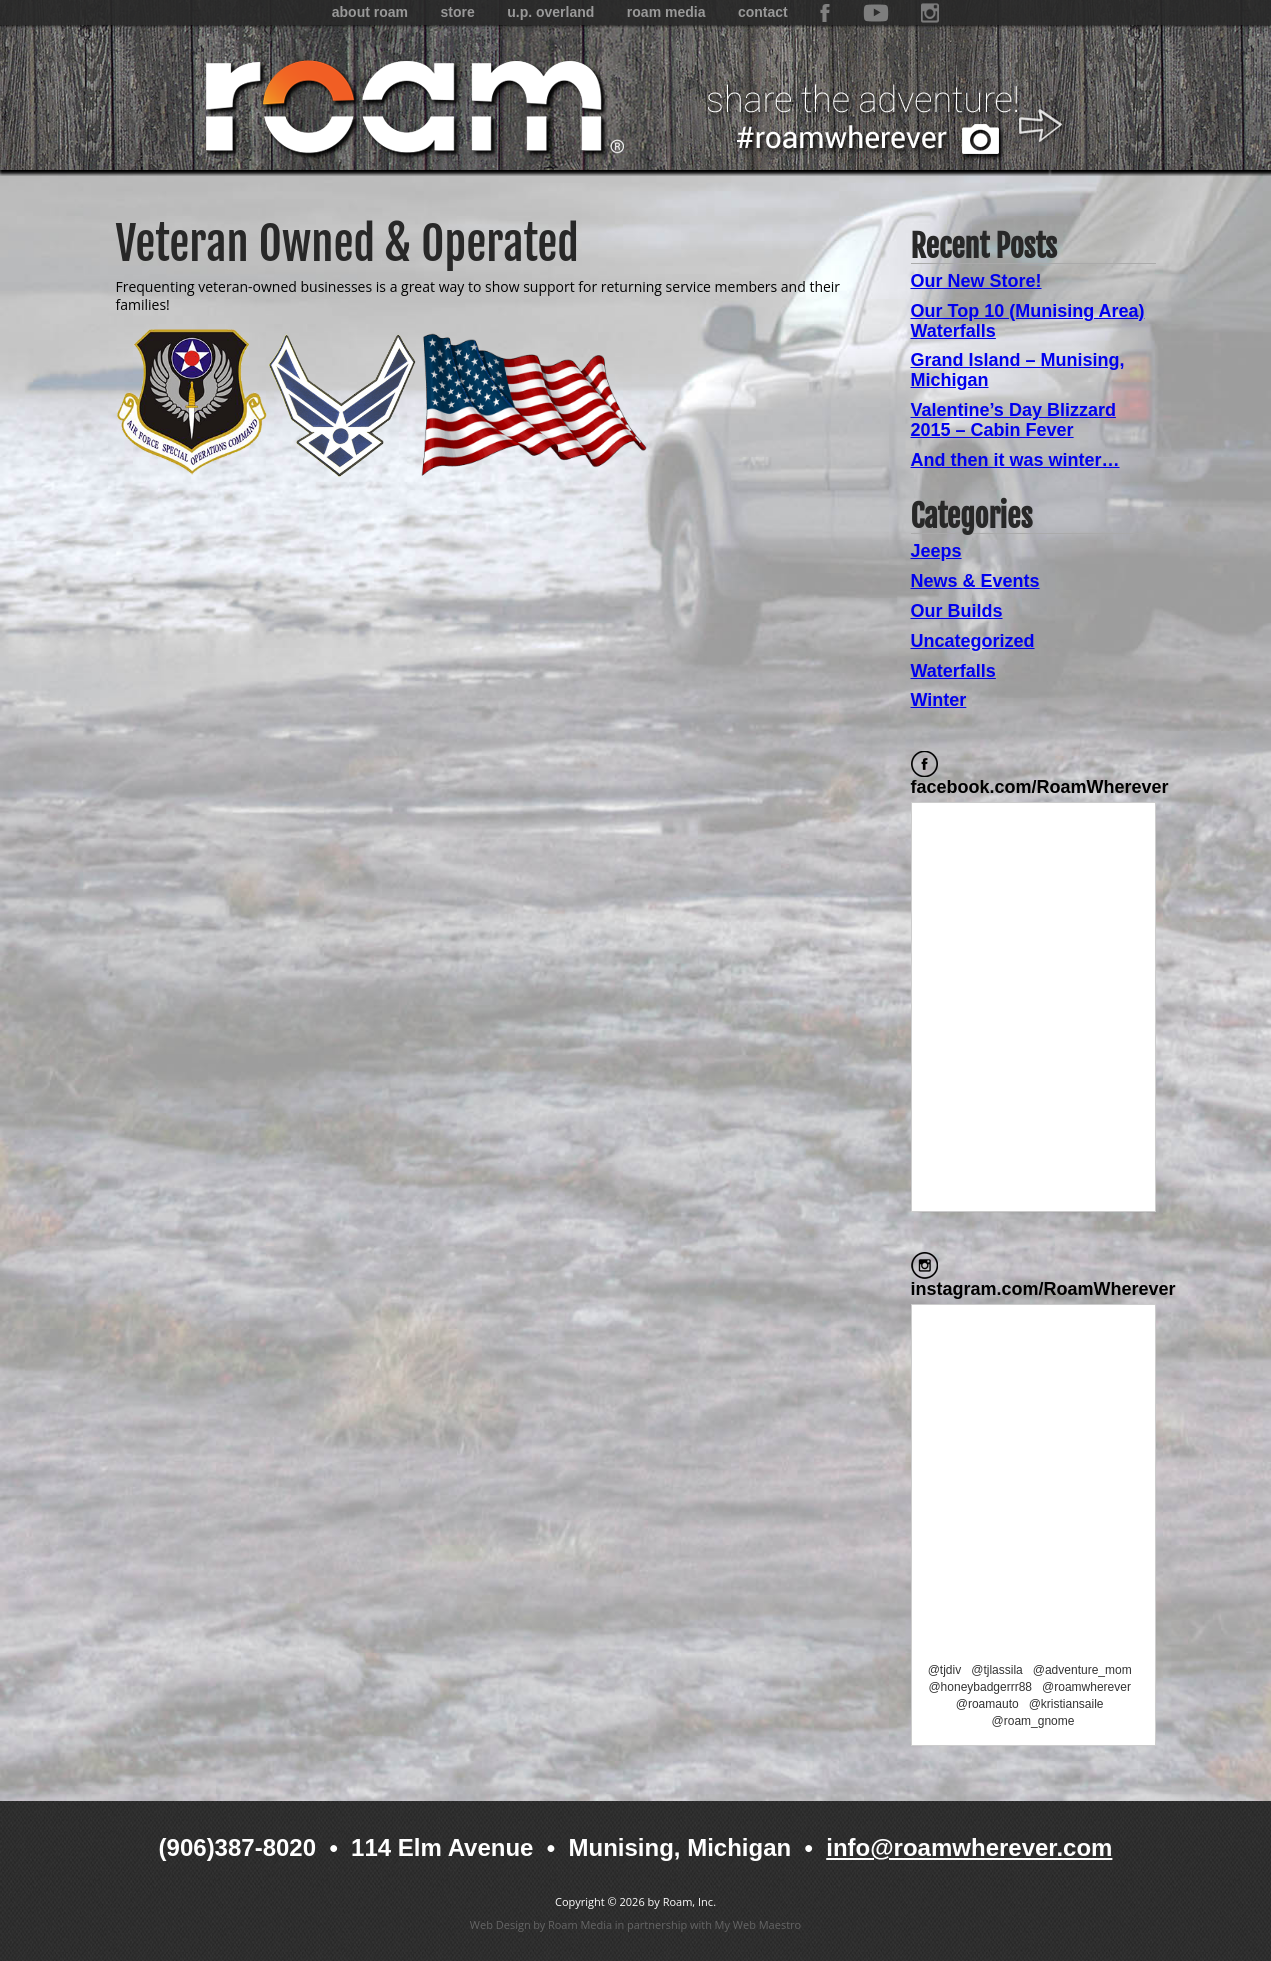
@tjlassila (997, 1670)
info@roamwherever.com (969, 1847)
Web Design (500, 1924)
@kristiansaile (1066, 1704)
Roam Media (666, 12)
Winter (939, 700)
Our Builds (957, 611)
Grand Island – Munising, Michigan (1018, 370)
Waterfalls (953, 671)
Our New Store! (976, 281)
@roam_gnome (1033, 1721)
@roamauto (987, 1704)
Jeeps (936, 551)
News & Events (975, 581)
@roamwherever (1086, 1687)
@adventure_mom (1082, 1670)
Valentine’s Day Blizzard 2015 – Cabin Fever (1013, 420)
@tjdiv (945, 1670)
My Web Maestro (758, 1924)
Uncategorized (973, 641)
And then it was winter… (1015, 460)
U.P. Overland (550, 12)
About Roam (370, 12)
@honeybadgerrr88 (980, 1687)
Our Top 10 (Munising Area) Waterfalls (1028, 321)
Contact (763, 12)
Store (457, 12)
